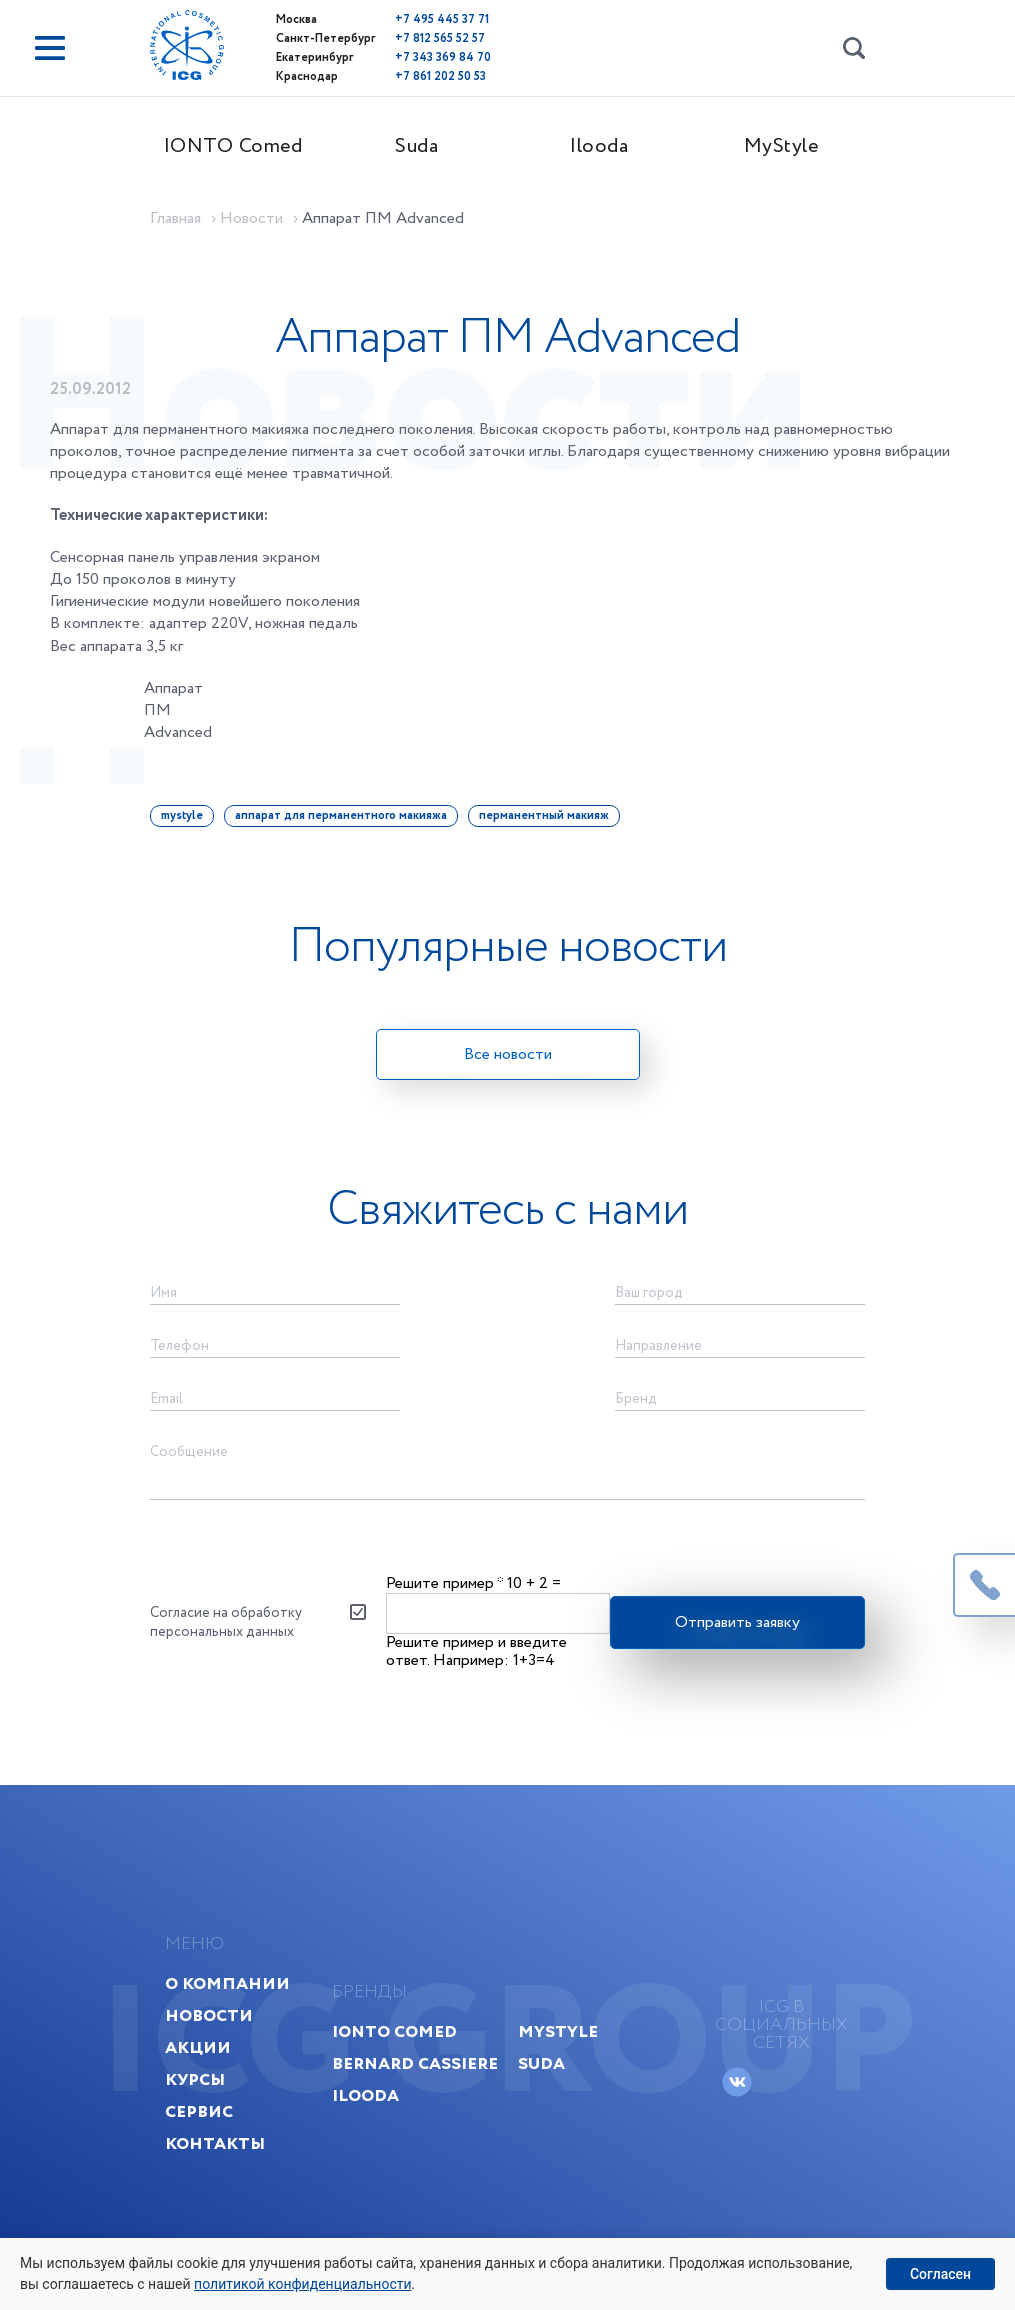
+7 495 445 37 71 (442, 19)
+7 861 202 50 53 (440, 76)
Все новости (508, 1054)
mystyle (182, 815)
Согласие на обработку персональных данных (226, 1622)
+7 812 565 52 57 (440, 38)
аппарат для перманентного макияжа (341, 815)
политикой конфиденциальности (302, 2284)
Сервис (199, 2111)
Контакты (215, 2143)
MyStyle (781, 146)
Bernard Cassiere (415, 2063)
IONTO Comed (233, 146)
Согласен (940, 2274)
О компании (227, 1983)
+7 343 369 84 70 (443, 57)
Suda (416, 146)
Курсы (195, 2079)
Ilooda (599, 146)
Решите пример (444, 1583)
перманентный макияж (544, 815)
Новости (209, 2015)
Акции (198, 2047)
